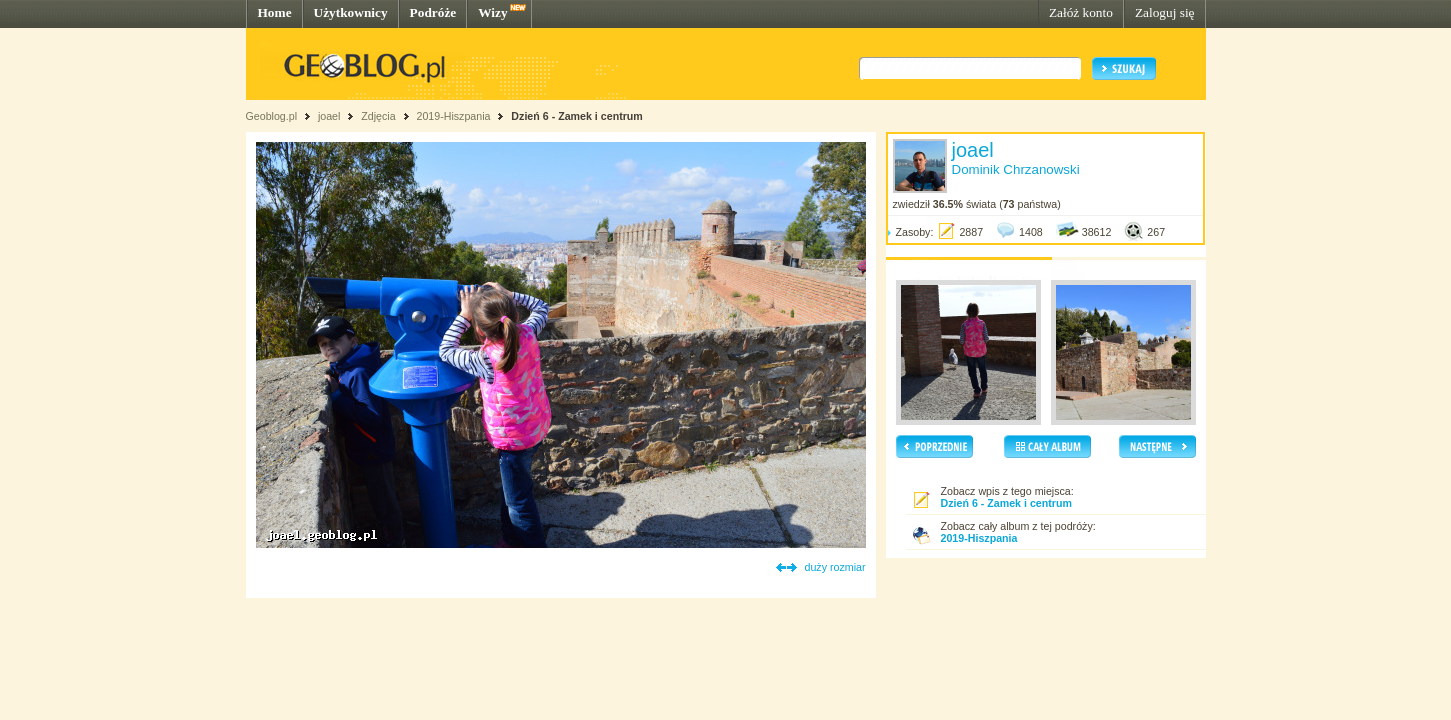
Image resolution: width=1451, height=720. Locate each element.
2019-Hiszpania (453, 116)
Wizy (492, 12)
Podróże (433, 12)
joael (329, 116)
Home (275, 12)
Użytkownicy (351, 12)
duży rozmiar (835, 567)
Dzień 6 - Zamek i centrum (576, 116)
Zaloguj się (1165, 12)
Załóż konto (1081, 12)
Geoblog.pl (272, 116)
